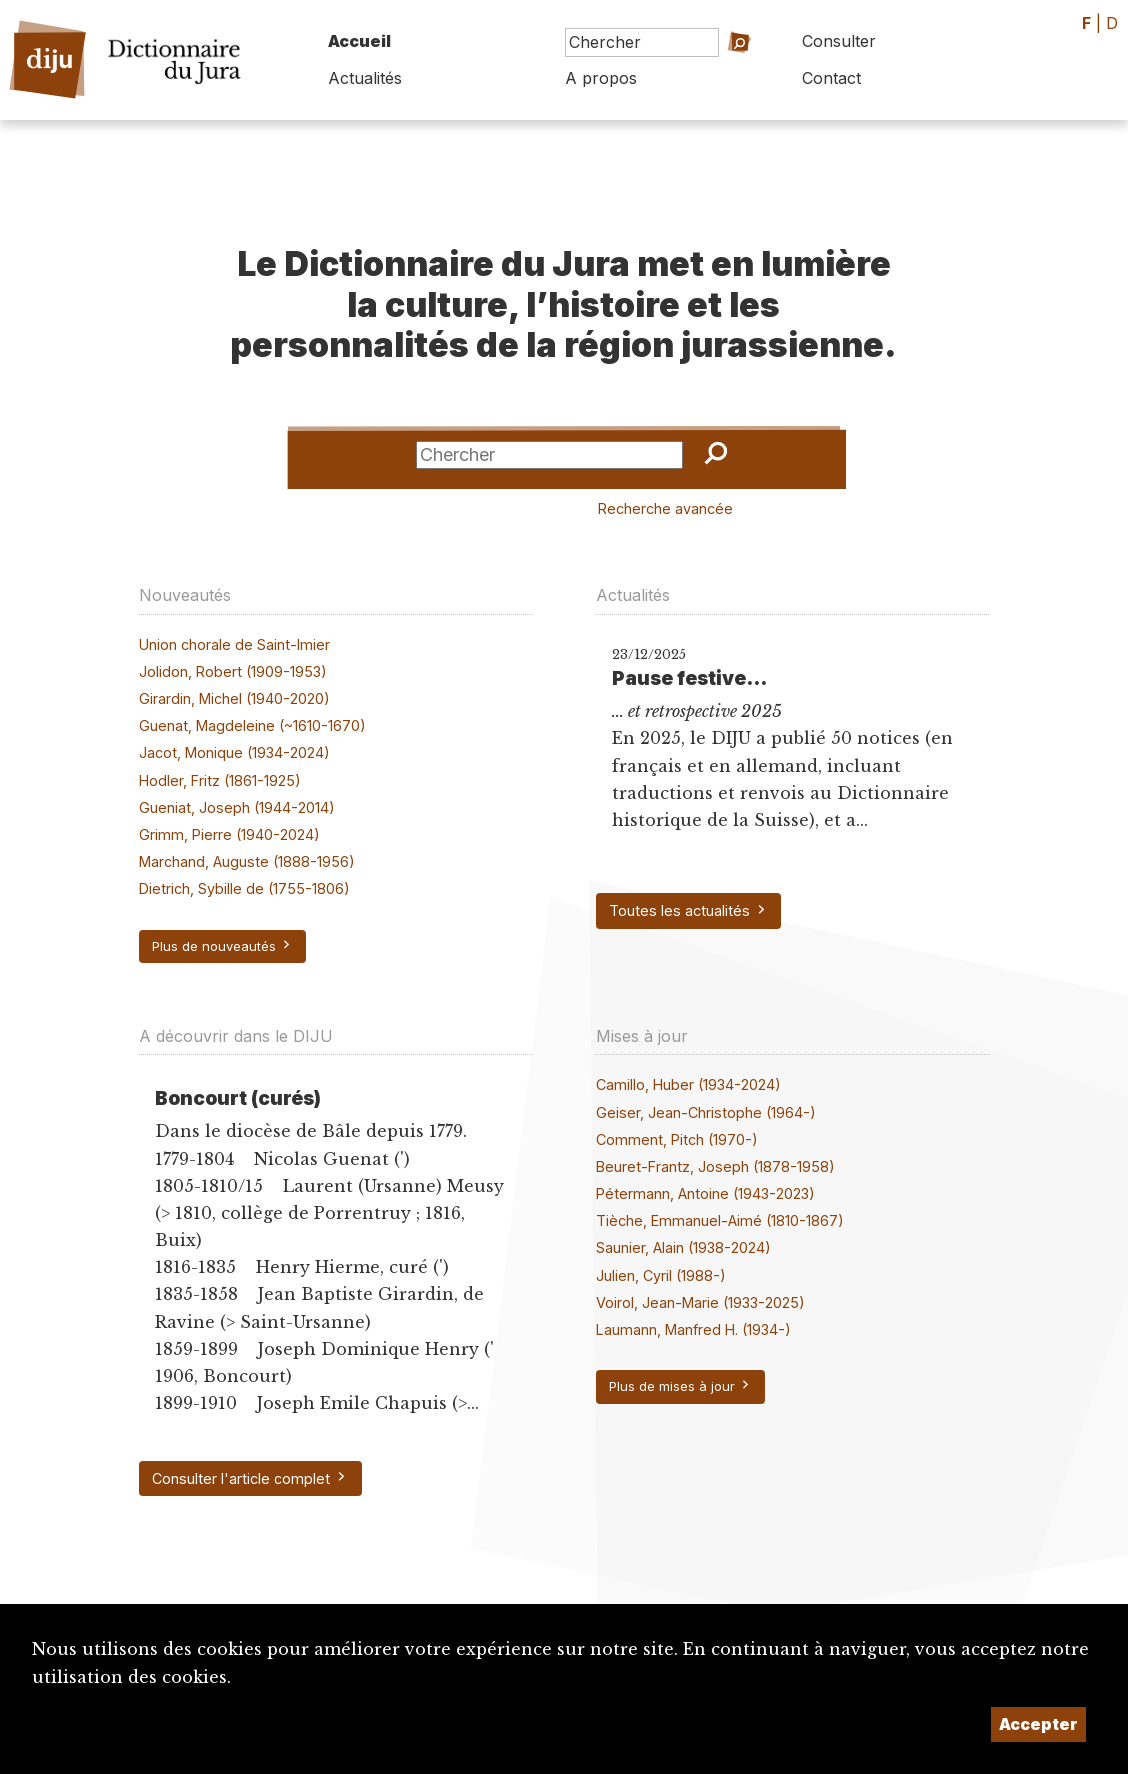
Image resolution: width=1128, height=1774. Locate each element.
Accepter (1038, 1724)
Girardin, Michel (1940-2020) (234, 698)
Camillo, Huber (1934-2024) (688, 1084)
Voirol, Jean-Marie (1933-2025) (700, 1302)
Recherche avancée (665, 508)
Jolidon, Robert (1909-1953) (233, 671)
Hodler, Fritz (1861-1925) (220, 780)
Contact (831, 78)
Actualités (365, 78)
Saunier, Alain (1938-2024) (683, 1247)
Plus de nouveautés (222, 946)
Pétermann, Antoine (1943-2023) (705, 1193)
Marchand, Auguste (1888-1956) (247, 861)
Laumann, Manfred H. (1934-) (693, 1329)
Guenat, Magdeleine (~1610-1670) (252, 725)
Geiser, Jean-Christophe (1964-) (706, 1112)
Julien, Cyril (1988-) (661, 1275)
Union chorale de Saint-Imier (234, 644)
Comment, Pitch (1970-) (677, 1139)
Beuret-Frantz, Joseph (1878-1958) (715, 1166)
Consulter (839, 41)
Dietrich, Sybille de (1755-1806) (244, 888)
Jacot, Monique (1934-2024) (234, 752)
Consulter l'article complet (250, 1477)
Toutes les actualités (688, 910)
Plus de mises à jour (680, 1386)
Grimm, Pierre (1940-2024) (229, 834)
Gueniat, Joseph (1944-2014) (237, 807)
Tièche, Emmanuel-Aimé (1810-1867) (720, 1220)
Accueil (359, 41)
